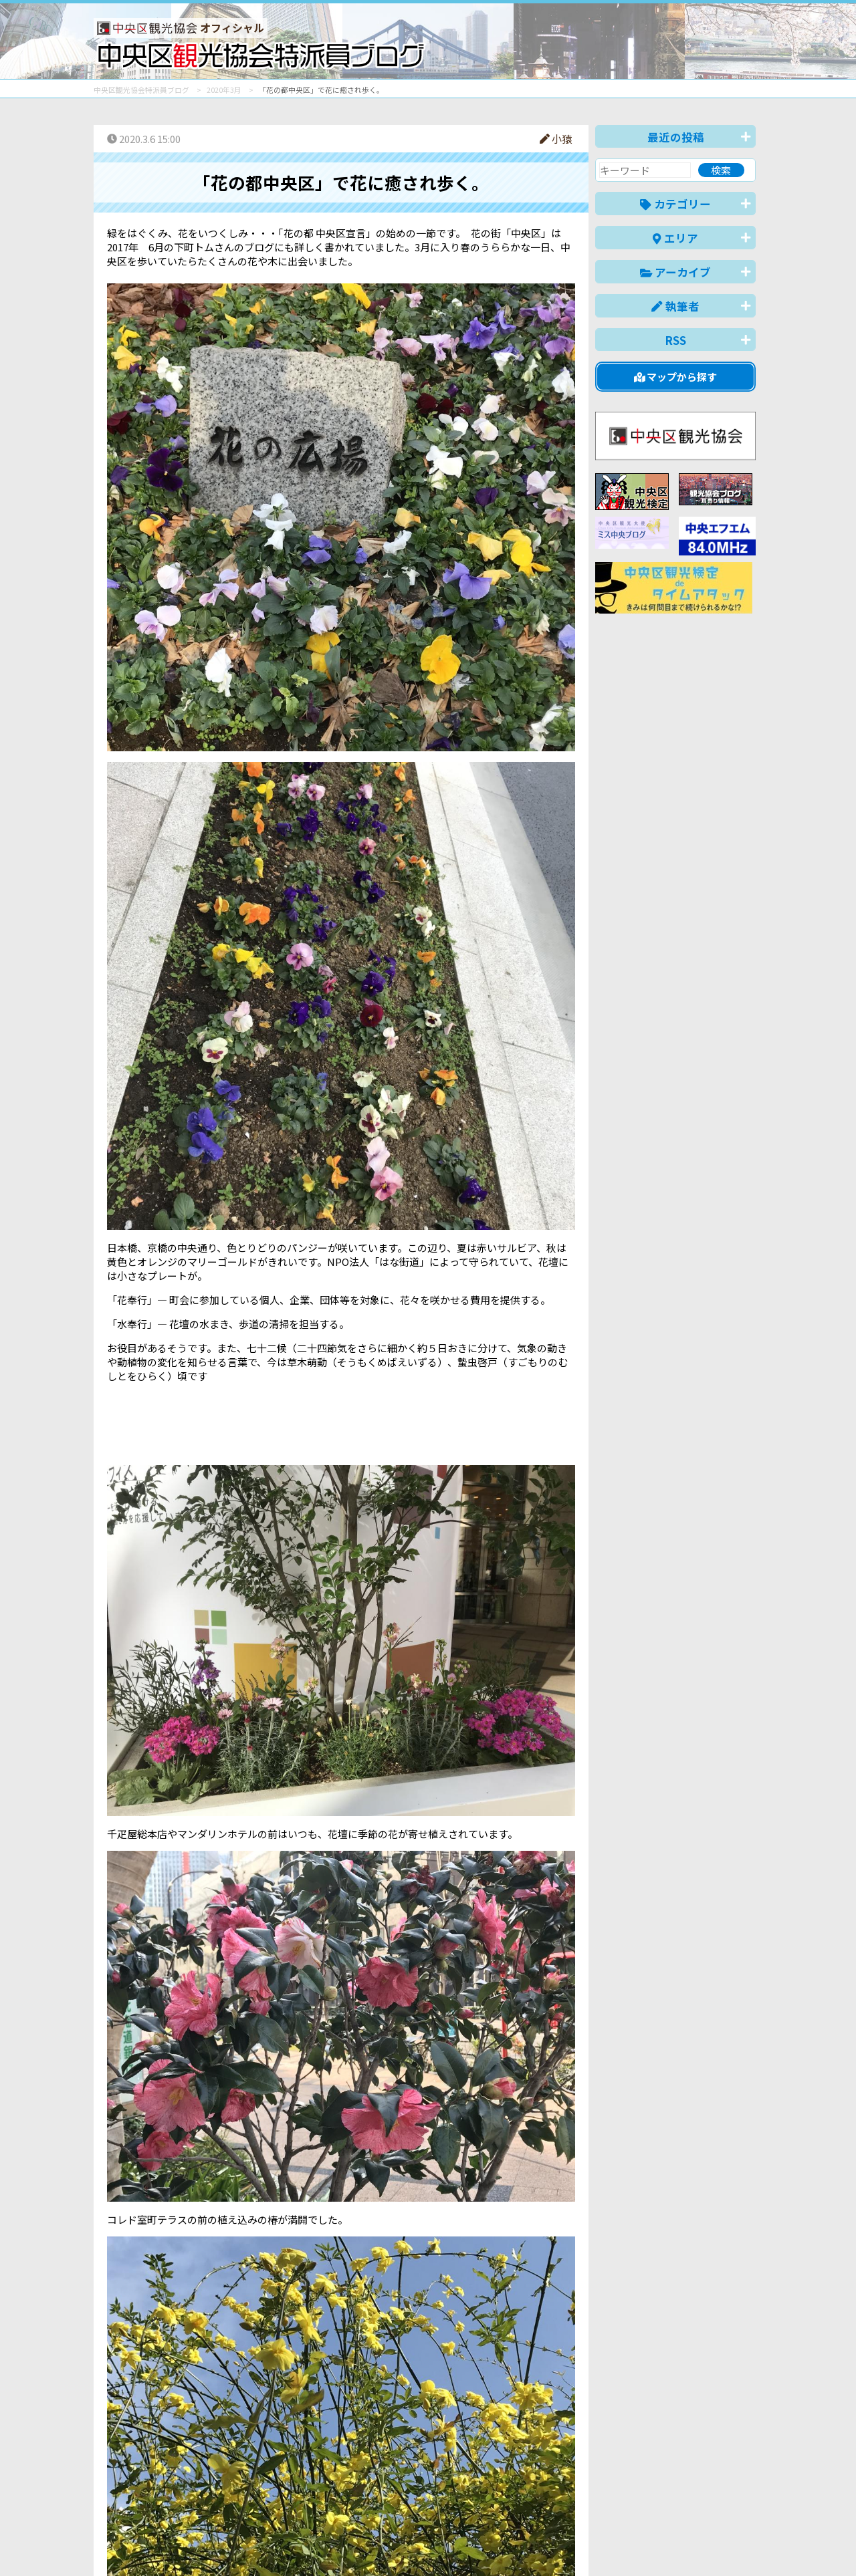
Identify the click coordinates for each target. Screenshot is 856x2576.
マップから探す (676, 377)
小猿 (556, 139)
